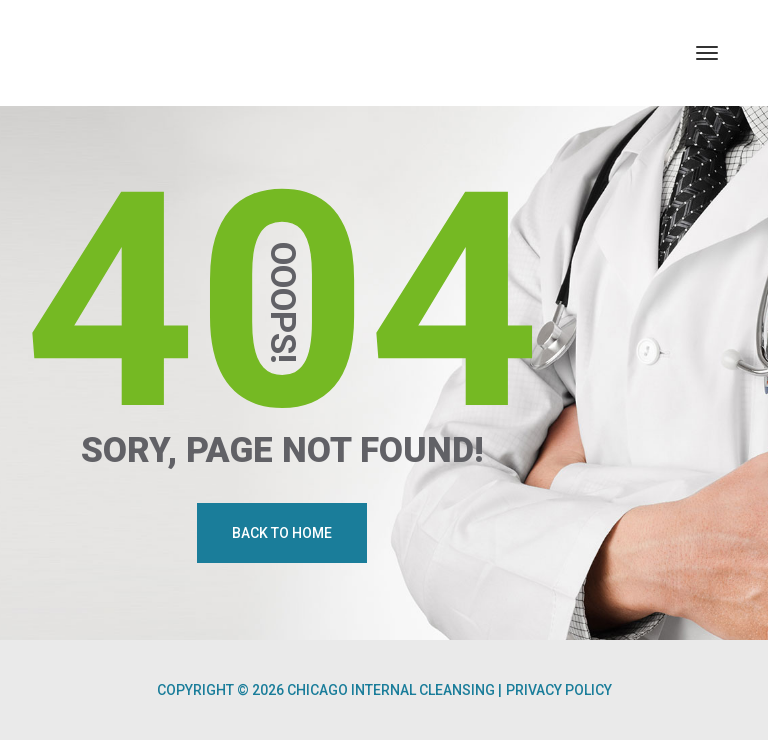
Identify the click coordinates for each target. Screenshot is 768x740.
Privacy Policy (559, 690)
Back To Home (282, 533)
